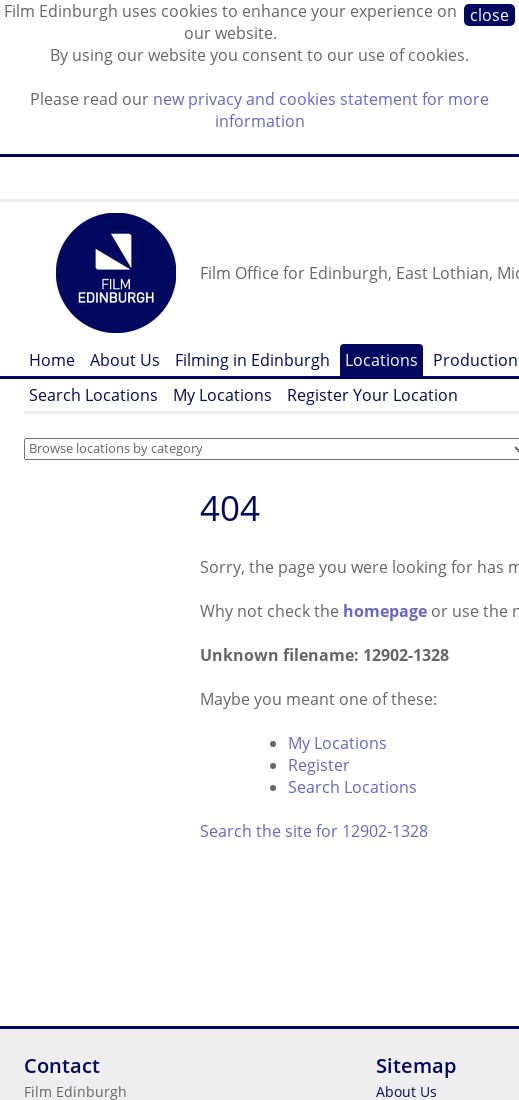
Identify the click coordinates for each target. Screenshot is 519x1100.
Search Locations (93, 395)
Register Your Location (372, 395)
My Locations (222, 395)
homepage (385, 611)
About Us (125, 360)
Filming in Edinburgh (252, 360)
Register (319, 765)
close (489, 15)
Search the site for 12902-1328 (314, 831)
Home (52, 360)
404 (230, 507)
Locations (381, 360)
